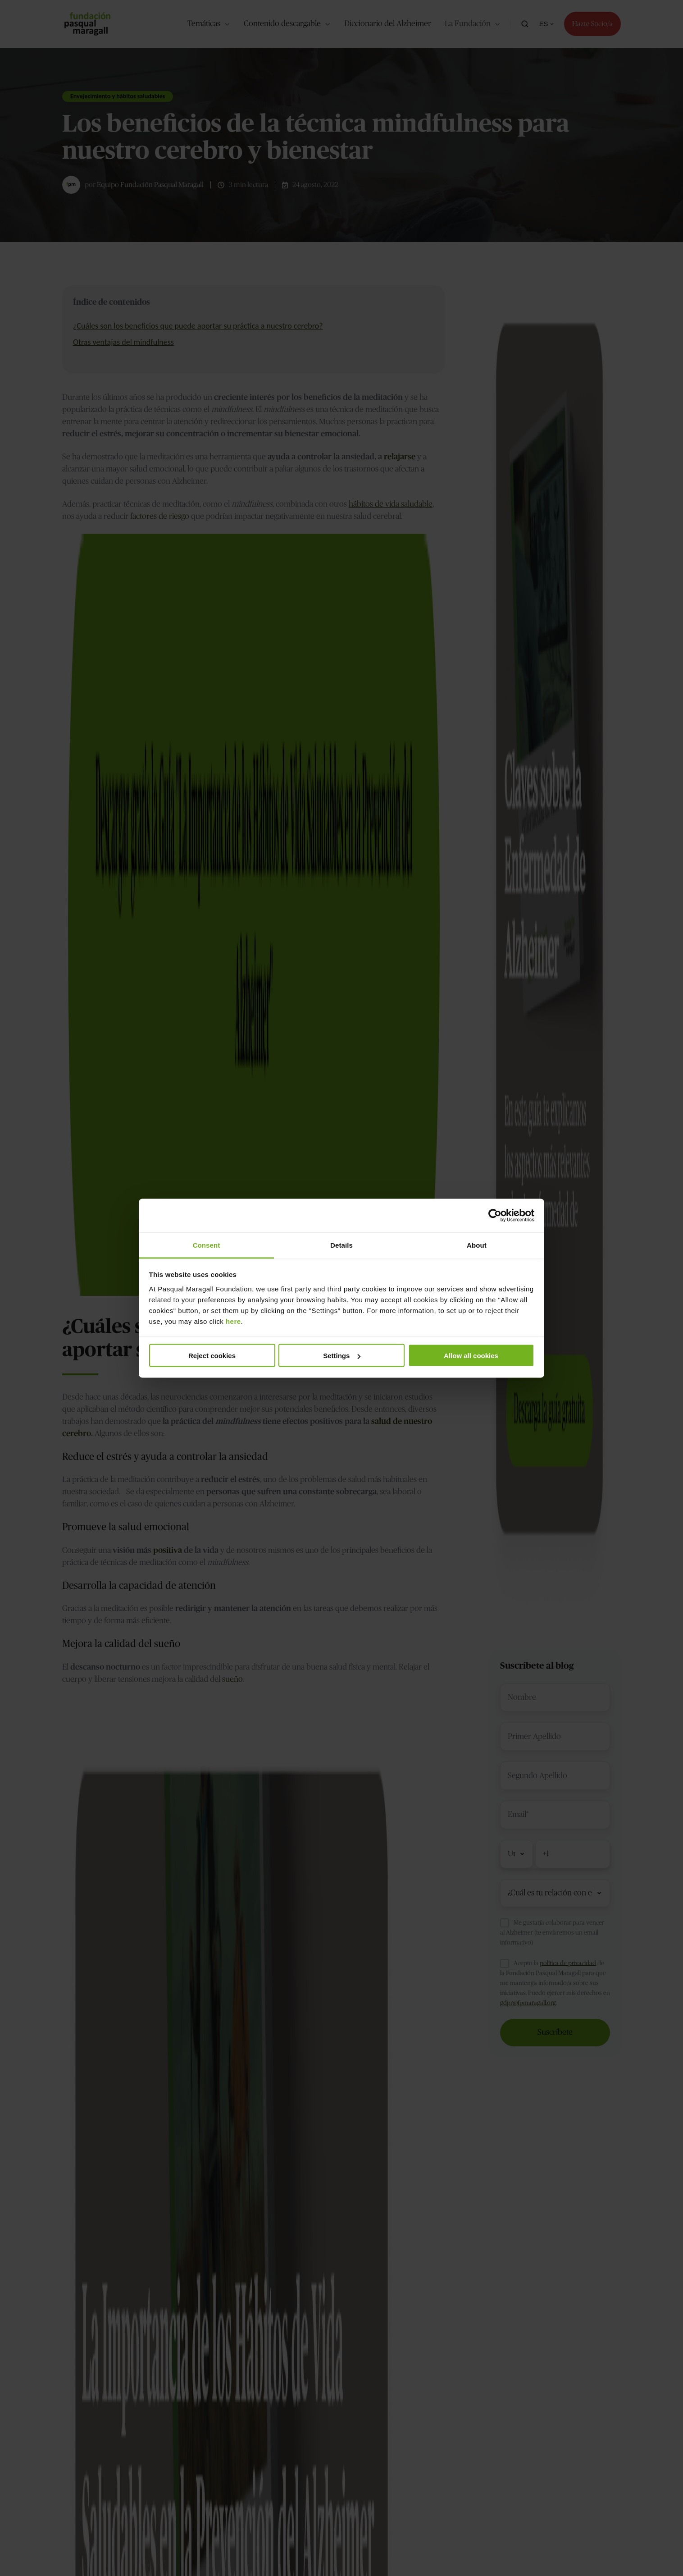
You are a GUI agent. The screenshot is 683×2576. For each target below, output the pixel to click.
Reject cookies (212, 1355)
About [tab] (477, 1245)
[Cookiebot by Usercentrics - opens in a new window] (494, 1215)
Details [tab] (341, 1245)
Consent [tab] (206, 1245)
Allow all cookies (471, 1355)
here (233, 1321)
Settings (341, 1355)
